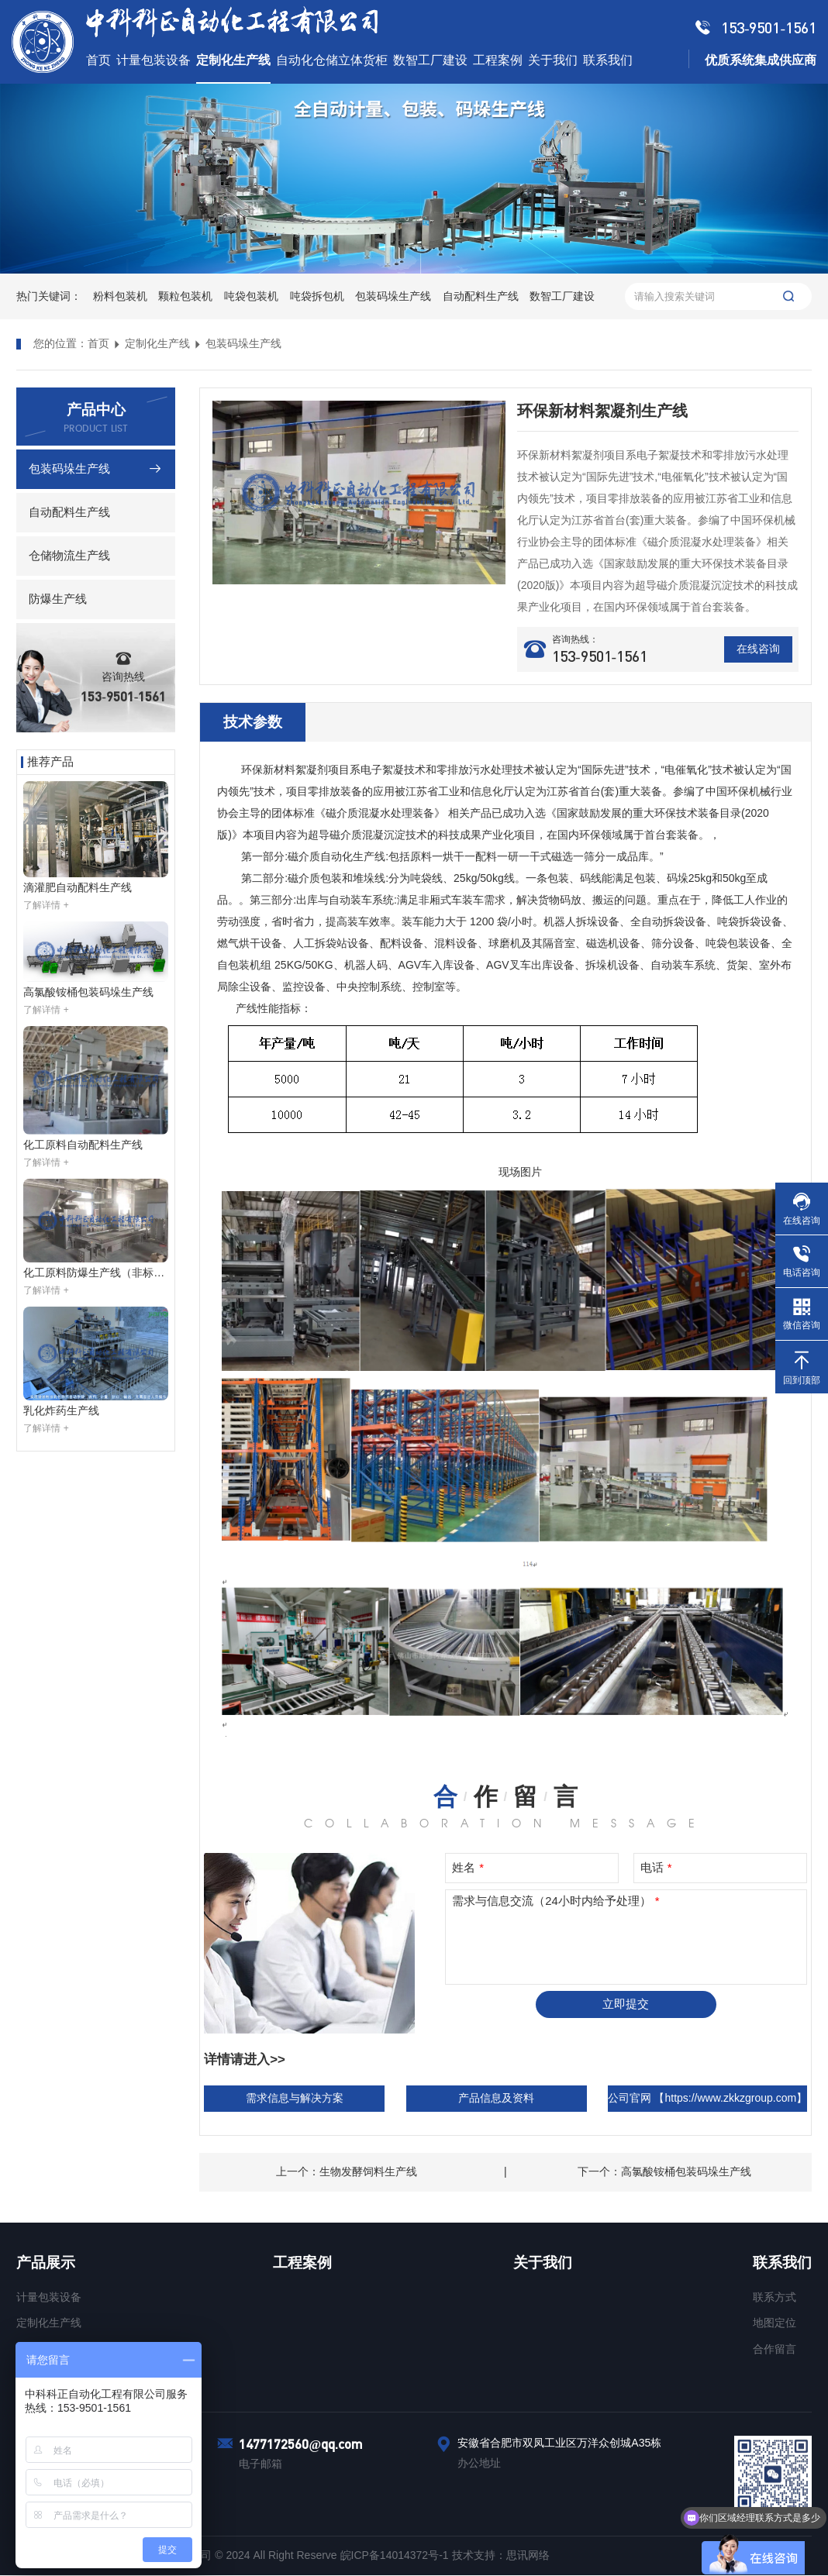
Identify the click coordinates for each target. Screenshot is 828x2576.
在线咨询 (758, 648)
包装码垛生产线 (393, 296)
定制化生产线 (157, 343)
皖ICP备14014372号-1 (396, 2556)
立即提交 (625, 2004)
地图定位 (774, 2322)
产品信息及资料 (496, 2098)
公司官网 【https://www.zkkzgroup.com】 (707, 2098)
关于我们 (542, 2262)
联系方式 (774, 2297)
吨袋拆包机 (317, 296)
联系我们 (782, 2262)
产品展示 (45, 2262)
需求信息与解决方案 (294, 2098)
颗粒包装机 (185, 296)
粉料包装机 (120, 296)
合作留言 (774, 2349)
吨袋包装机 (251, 296)
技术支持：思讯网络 (501, 2556)
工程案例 (302, 2262)
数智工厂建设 (562, 296)
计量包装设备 (48, 2297)
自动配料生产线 (481, 296)
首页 (98, 343)
